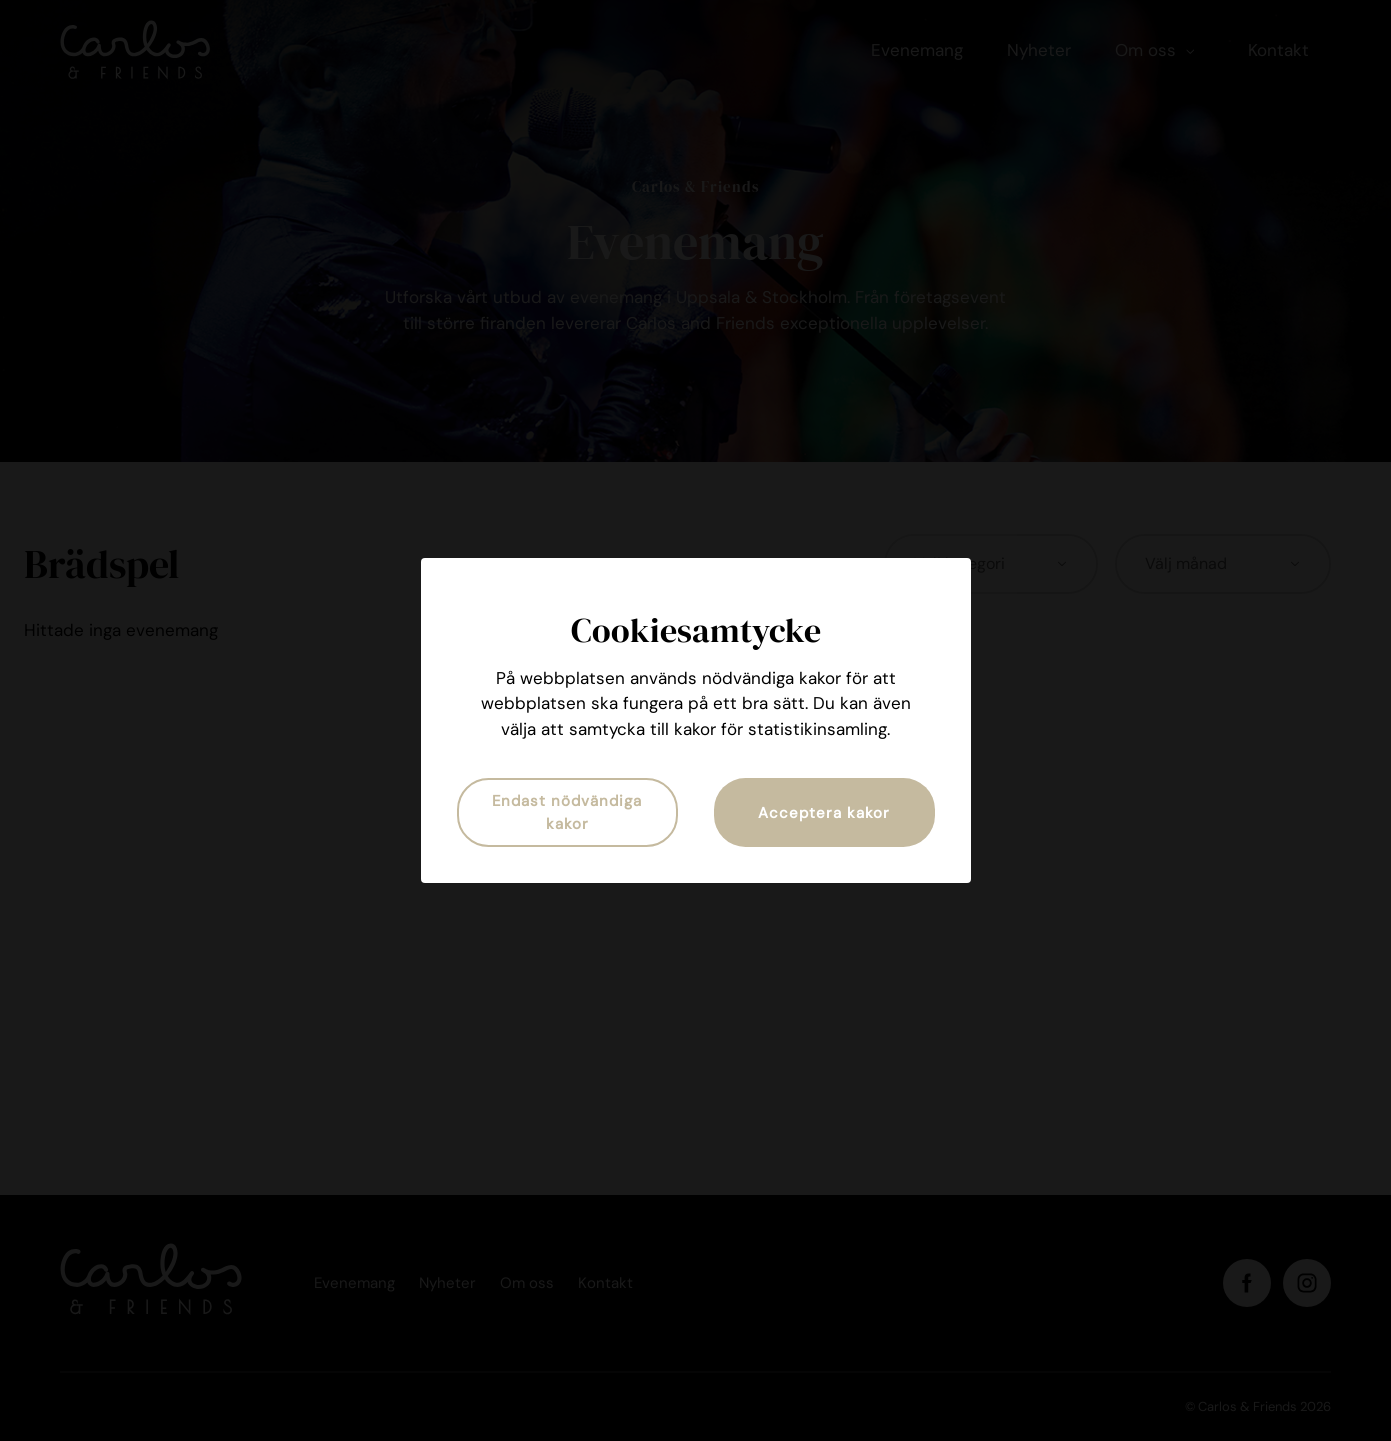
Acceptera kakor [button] (824, 813)
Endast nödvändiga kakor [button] (567, 812)
